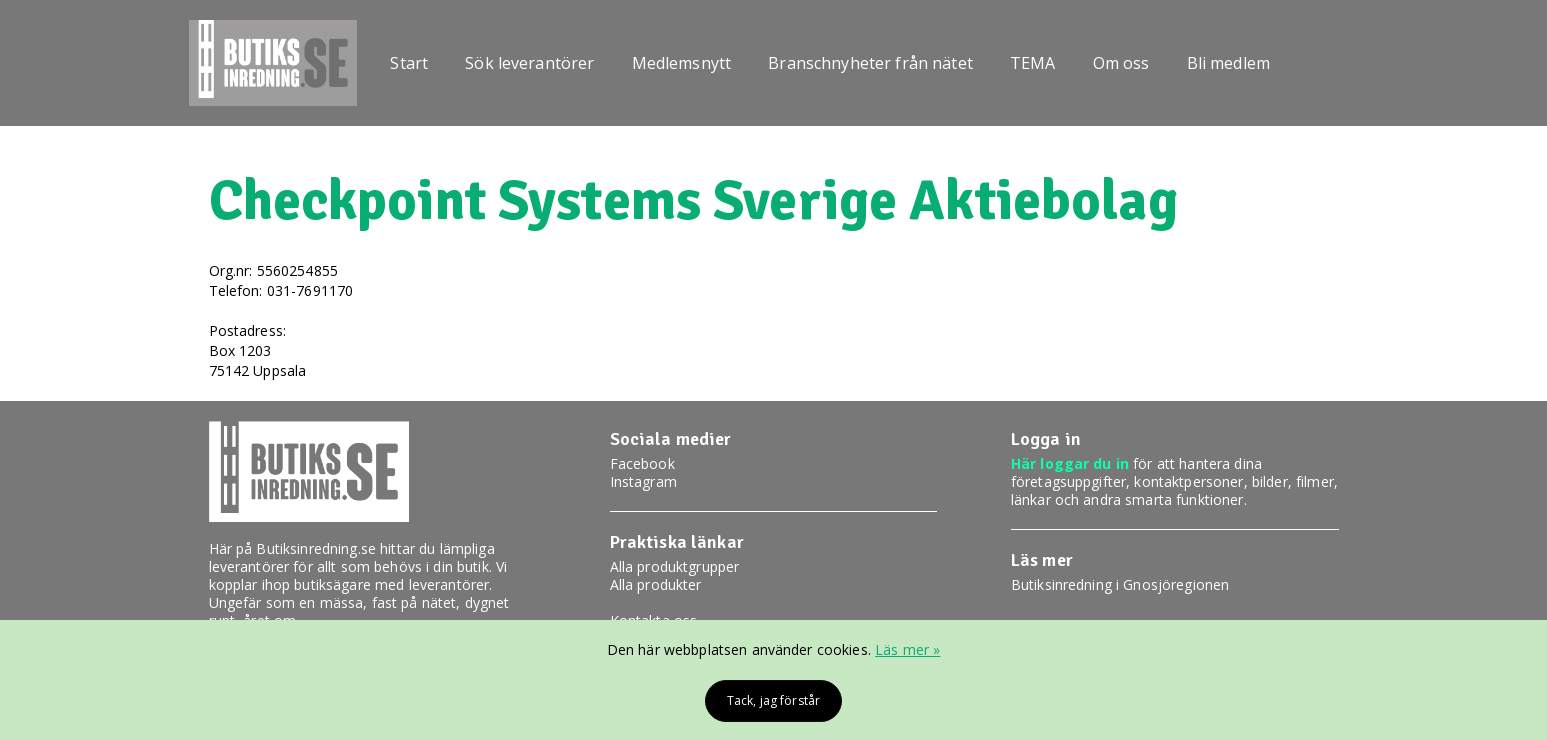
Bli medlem (1228, 63)
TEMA (1033, 63)
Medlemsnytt (682, 63)
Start (409, 63)
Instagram (643, 481)
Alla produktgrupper (675, 566)
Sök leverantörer (529, 63)
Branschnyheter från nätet (870, 63)
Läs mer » (907, 649)
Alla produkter (656, 584)
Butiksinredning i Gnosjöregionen (1120, 584)
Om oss (1121, 63)
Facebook (642, 463)
